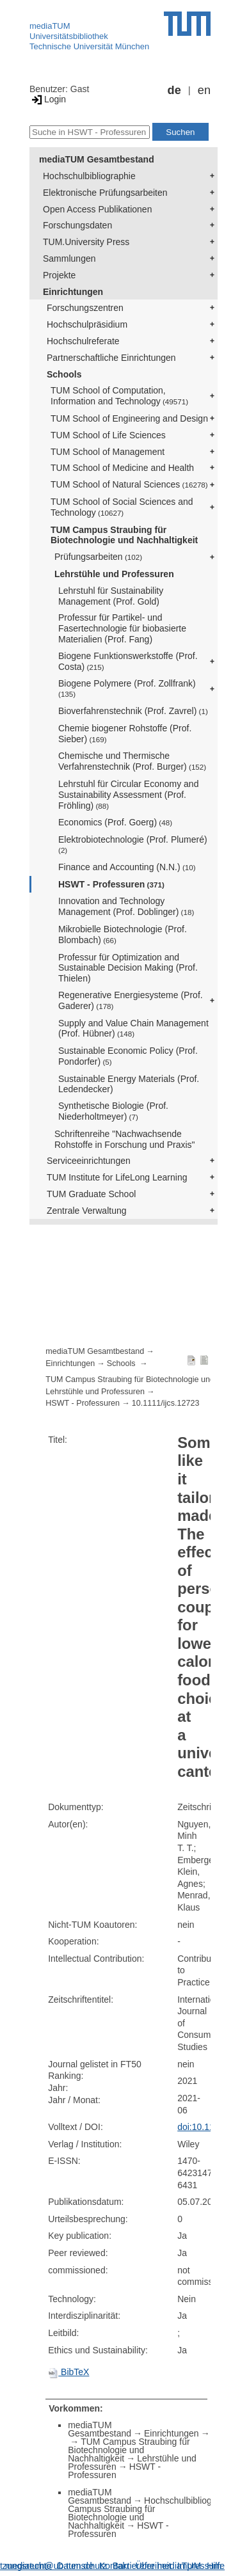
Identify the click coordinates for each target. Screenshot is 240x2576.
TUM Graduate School (91, 1194)
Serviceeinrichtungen (89, 1161)
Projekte (59, 275)
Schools (64, 374)
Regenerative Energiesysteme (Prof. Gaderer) (130, 1000)
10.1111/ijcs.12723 (166, 1403)
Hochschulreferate (83, 341)
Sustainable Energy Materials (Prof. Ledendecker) (128, 1084)
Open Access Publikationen (97, 209)
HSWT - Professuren (111, 884)
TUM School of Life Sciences (108, 435)
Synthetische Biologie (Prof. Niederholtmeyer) (113, 1111)
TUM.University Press (86, 242)
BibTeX (68, 2372)
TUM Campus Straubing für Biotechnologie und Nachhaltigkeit (124, 535)
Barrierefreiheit (142, 2566)
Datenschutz (82, 2566)
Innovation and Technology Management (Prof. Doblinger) (126, 906)
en (204, 90)
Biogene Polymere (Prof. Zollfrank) (127, 688)
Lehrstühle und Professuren (114, 574)
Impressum (199, 2566)
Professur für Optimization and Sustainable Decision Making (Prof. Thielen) (128, 968)
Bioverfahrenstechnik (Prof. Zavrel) (133, 711)
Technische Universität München (89, 46)
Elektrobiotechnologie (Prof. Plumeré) (132, 844)
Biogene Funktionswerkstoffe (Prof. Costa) (128, 661)
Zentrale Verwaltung (87, 1210)
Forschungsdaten (77, 225)
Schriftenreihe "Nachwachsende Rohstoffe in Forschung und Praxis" (124, 1139)
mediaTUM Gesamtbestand (96, 159)
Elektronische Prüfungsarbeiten (105, 192)
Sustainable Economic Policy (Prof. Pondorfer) (128, 1056)
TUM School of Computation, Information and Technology (119, 395)
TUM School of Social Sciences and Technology (122, 507)
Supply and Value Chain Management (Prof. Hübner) (133, 1028)
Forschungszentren (85, 308)
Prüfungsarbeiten (98, 557)
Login (47, 99)
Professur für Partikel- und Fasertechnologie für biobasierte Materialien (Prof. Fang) (122, 628)
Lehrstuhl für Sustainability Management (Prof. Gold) (110, 596)
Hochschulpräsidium (87, 324)
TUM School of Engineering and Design (129, 418)
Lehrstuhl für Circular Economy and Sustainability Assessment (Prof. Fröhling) (128, 795)
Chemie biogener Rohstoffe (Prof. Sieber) (124, 733)
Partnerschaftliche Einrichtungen (111, 358)
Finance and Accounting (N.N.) (127, 867)
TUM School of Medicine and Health (122, 468)
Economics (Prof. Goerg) (115, 822)
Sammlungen (69, 258)
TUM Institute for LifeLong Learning (117, 1177)
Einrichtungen (73, 292)
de (174, 90)
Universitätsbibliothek (68, 36)
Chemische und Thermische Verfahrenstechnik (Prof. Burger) (132, 761)
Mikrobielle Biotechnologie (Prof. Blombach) (122, 934)
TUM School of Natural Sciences (129, 484)
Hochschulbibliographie (89, 176)
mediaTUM (49, 26)
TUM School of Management (107, 452)
